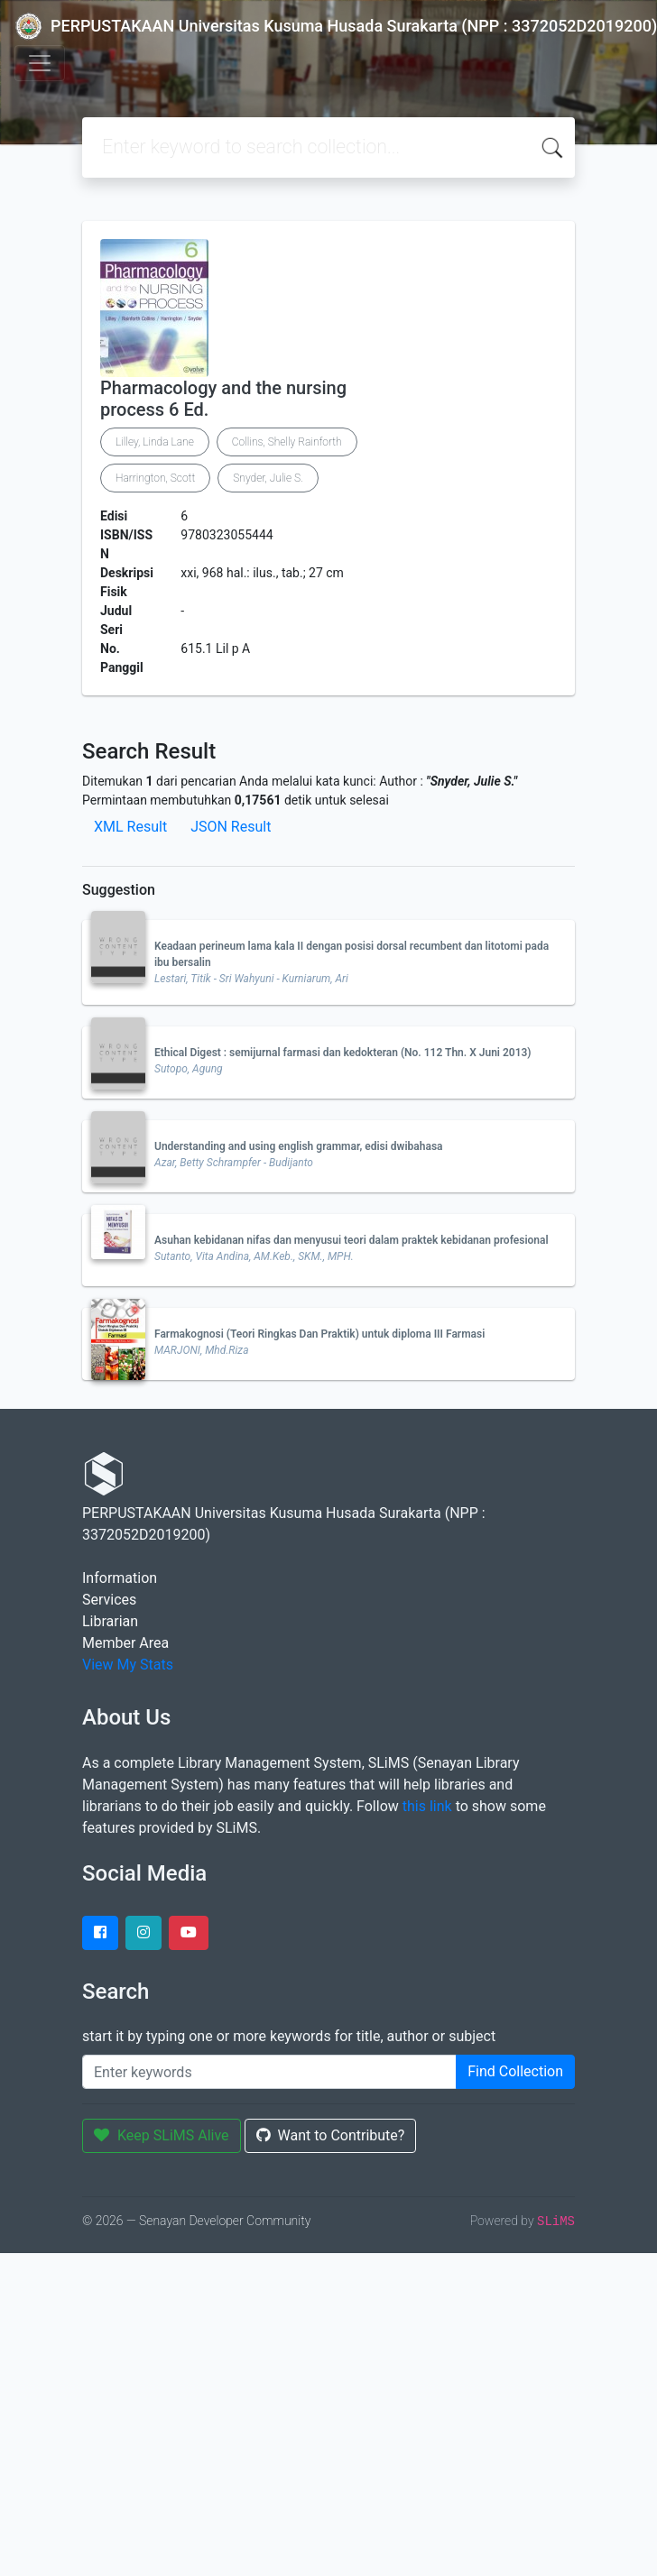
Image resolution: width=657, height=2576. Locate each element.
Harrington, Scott (155, 478)
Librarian (110, 1621)
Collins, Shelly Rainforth (287, 442)
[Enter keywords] (269, 2072)
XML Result (130, 826)
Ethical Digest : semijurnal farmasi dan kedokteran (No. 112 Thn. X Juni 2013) (343, 1052)
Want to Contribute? (330, 2135)
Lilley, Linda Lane (155, 442)
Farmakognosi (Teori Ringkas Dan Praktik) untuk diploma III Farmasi (319, 1334)
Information (119, 1578)
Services (109, 1599)
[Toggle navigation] (39, 63)
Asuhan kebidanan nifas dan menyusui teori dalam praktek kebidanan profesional (351, 1240)
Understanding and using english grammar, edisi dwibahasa (298, 1146)
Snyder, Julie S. (268, 478)
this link (427, 1806)
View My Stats (127, 1664)
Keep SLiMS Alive (161, 2135)
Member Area (125, 1642)
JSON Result (230, 826)
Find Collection (515, 2071)
